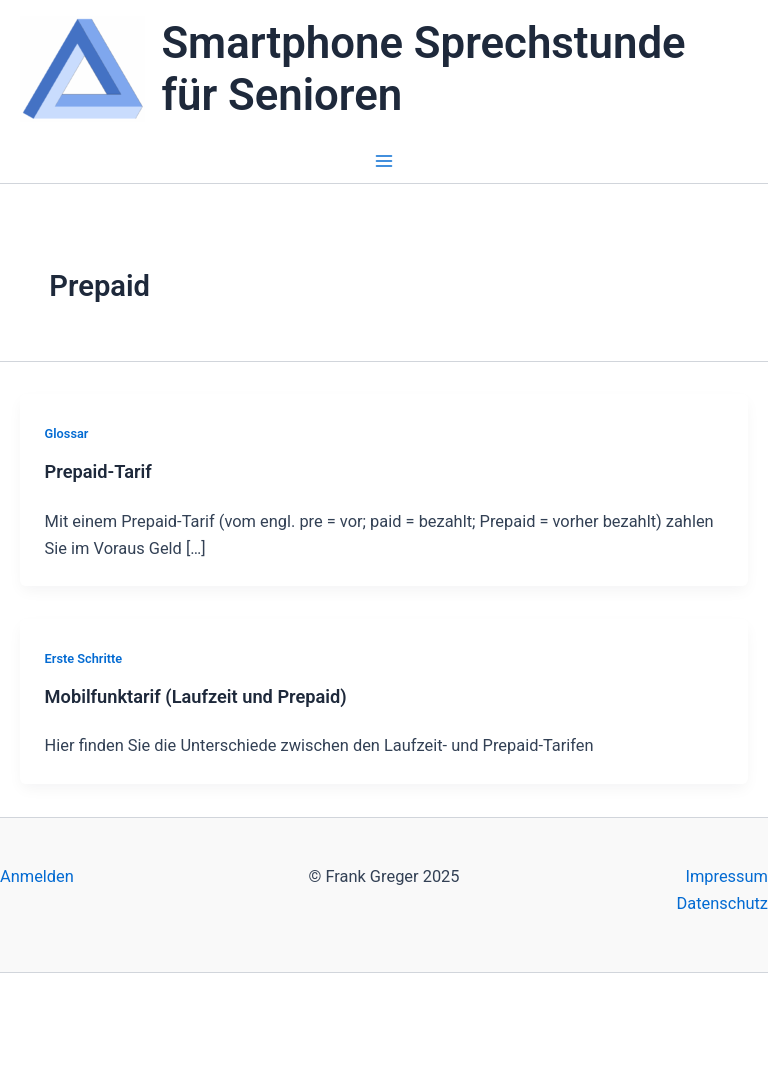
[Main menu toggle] (384, 161)
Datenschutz (722, 903)
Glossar (67, 433)
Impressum (726, 876)
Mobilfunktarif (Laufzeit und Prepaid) (196, 696)
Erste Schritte (84, 658)
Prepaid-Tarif (98, 471)
